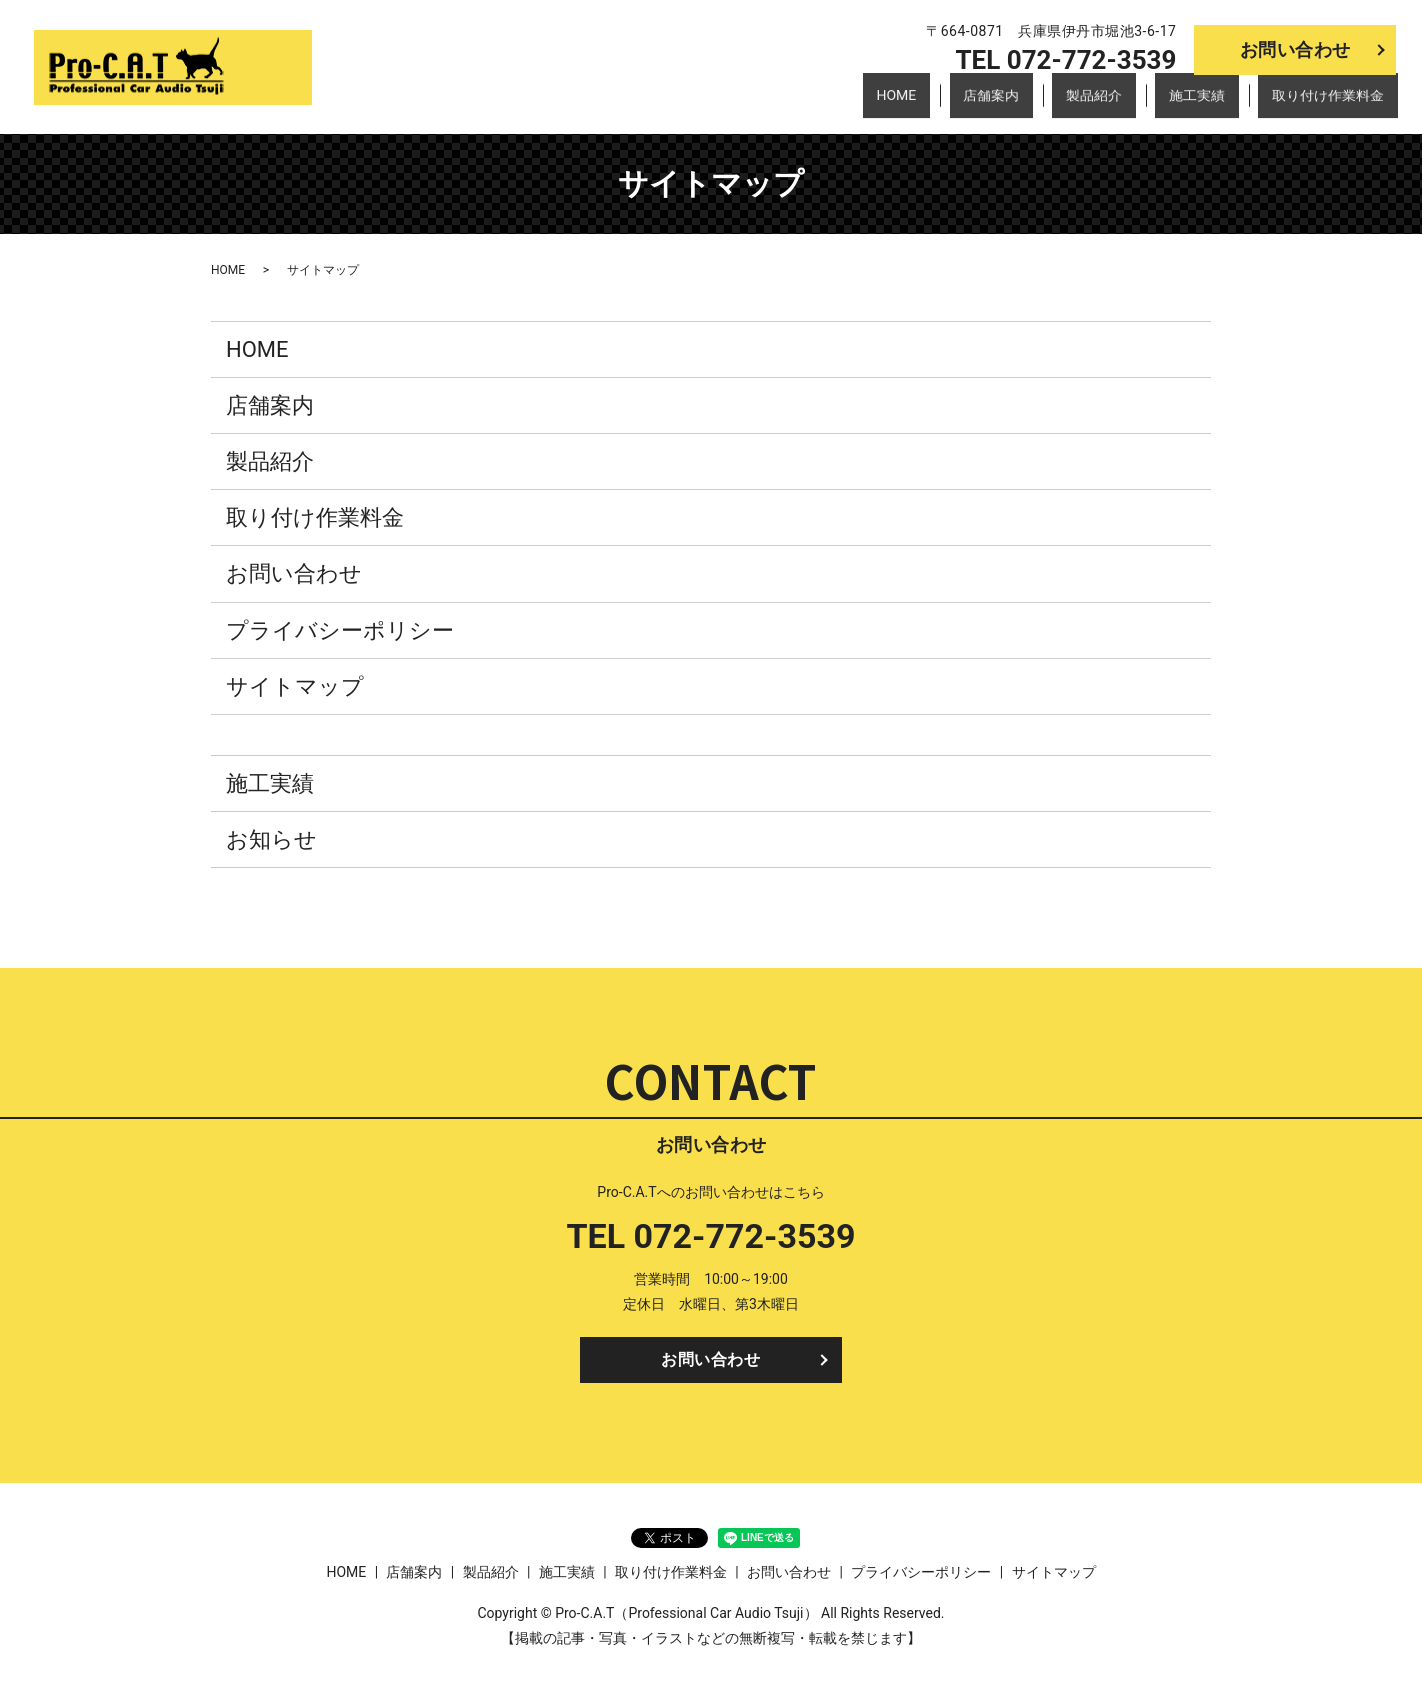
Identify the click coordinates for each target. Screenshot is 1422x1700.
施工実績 (1210, 104)
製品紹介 (1119, 104)
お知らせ (271, 839)
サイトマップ (295, 686)
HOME (946, 104)
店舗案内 (1029, 104)
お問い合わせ (1295, 49)
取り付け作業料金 (1331, 104)
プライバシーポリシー (340, 630)
